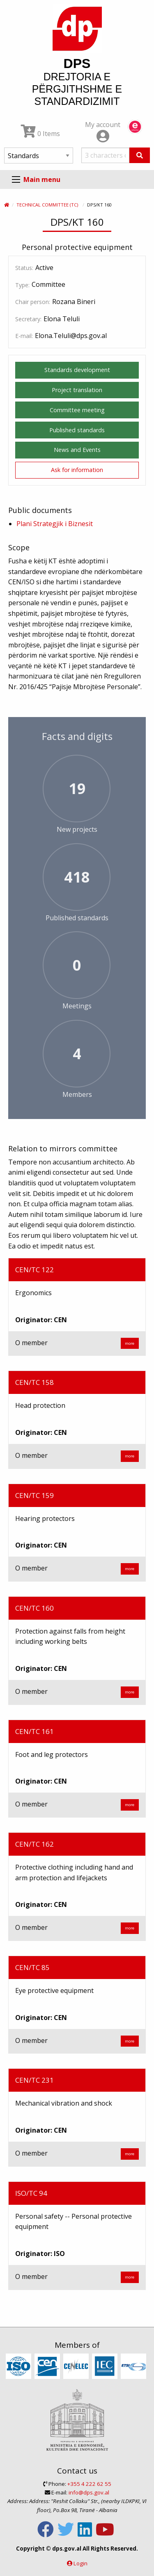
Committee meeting (77, 410)
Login (80, 2563)
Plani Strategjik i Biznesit (54, 523)
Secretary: (28, 319)
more (129, 1343)
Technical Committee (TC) (47, 205)
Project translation (77, 390)
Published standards (77, 430)
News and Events (77, 450)
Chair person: (32, 302)
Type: (22, 285)
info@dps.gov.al (89, 2492)
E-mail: (24, 336)
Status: (24, 268)
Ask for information (77, 470)
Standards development (77, 370)
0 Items (40, 133)
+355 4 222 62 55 (89, 2483)
